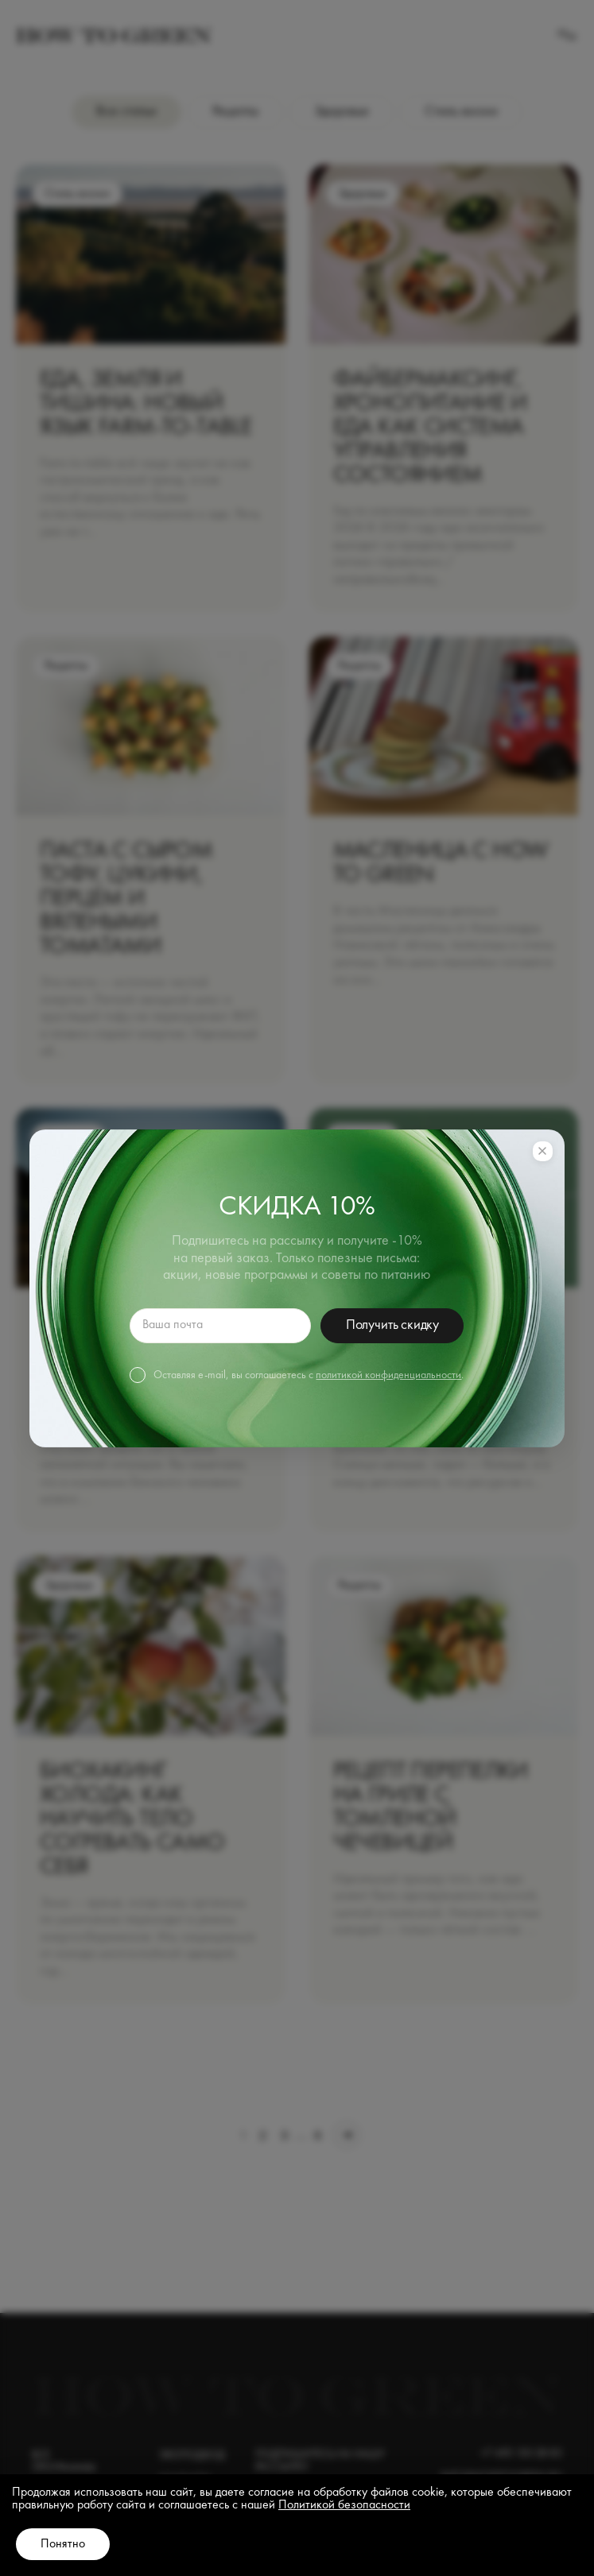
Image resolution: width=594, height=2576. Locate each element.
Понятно (63, 2544)
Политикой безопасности (344, 2505)
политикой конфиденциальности (388, 1375)
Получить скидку (392, 1325)
